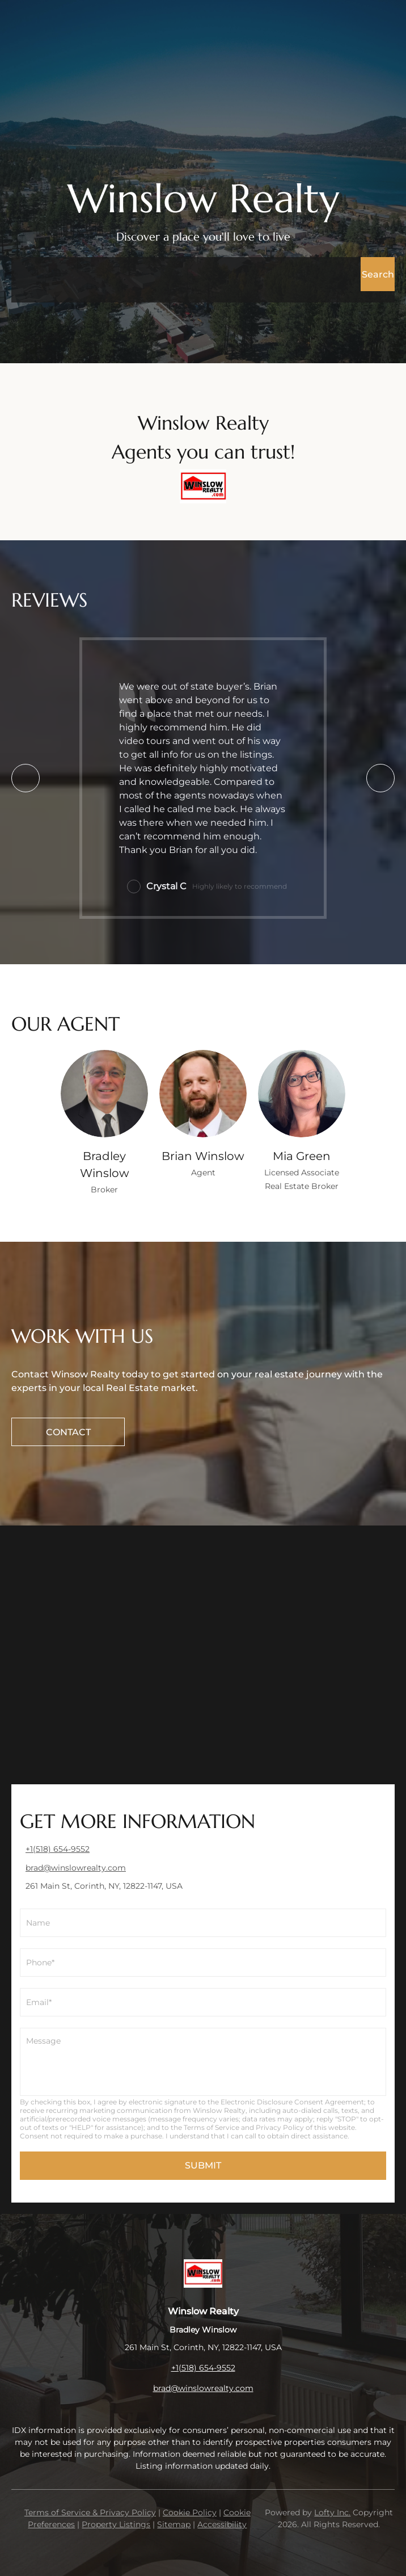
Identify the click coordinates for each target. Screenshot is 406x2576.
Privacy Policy (280, 2127)
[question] (203, 2062)
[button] (378, 274)
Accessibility (222, 2524)
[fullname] (203, 1923)
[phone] (203, 1962)
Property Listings (116, 2524)
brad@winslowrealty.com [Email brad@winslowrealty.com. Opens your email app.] (203, 2388)
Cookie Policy (190, 2512)
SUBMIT (203, 2165)
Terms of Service (211, 2127)
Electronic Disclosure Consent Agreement (292, 2102)
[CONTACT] (68, 1432)
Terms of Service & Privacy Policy (90, 2512)
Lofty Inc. (332, 2512)
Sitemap (174, 2524)
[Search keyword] (186, 274)
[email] (203, 2002)
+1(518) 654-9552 (203, 2368)
